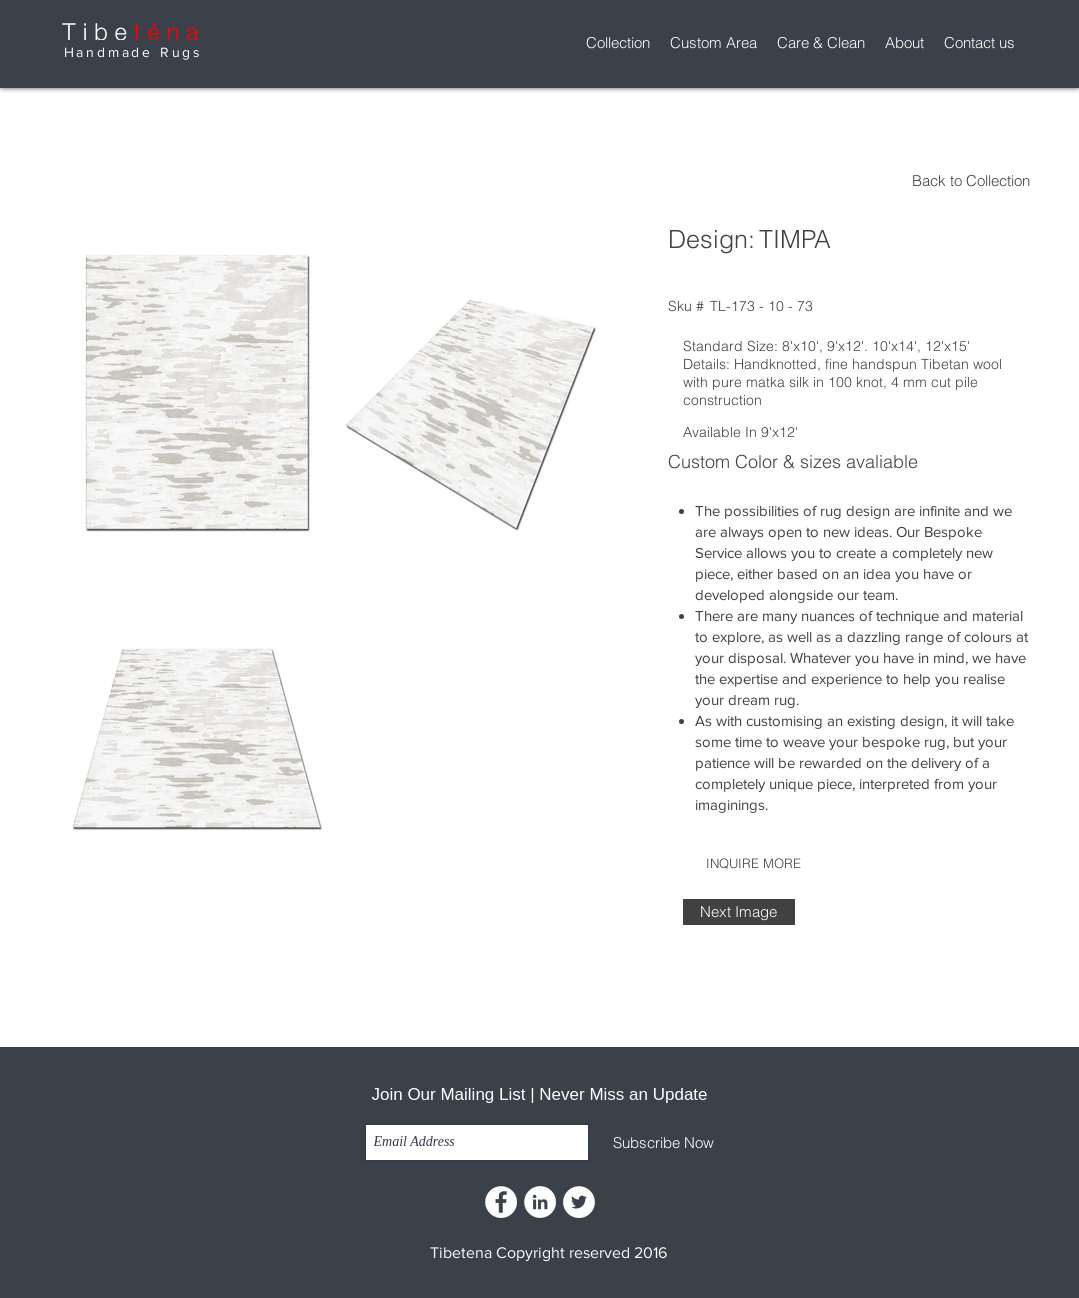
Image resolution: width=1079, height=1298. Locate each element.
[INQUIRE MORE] (754, 863)
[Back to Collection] (856, 181)
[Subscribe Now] (663, 1143)
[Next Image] (739, 912)
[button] (618, 43)
